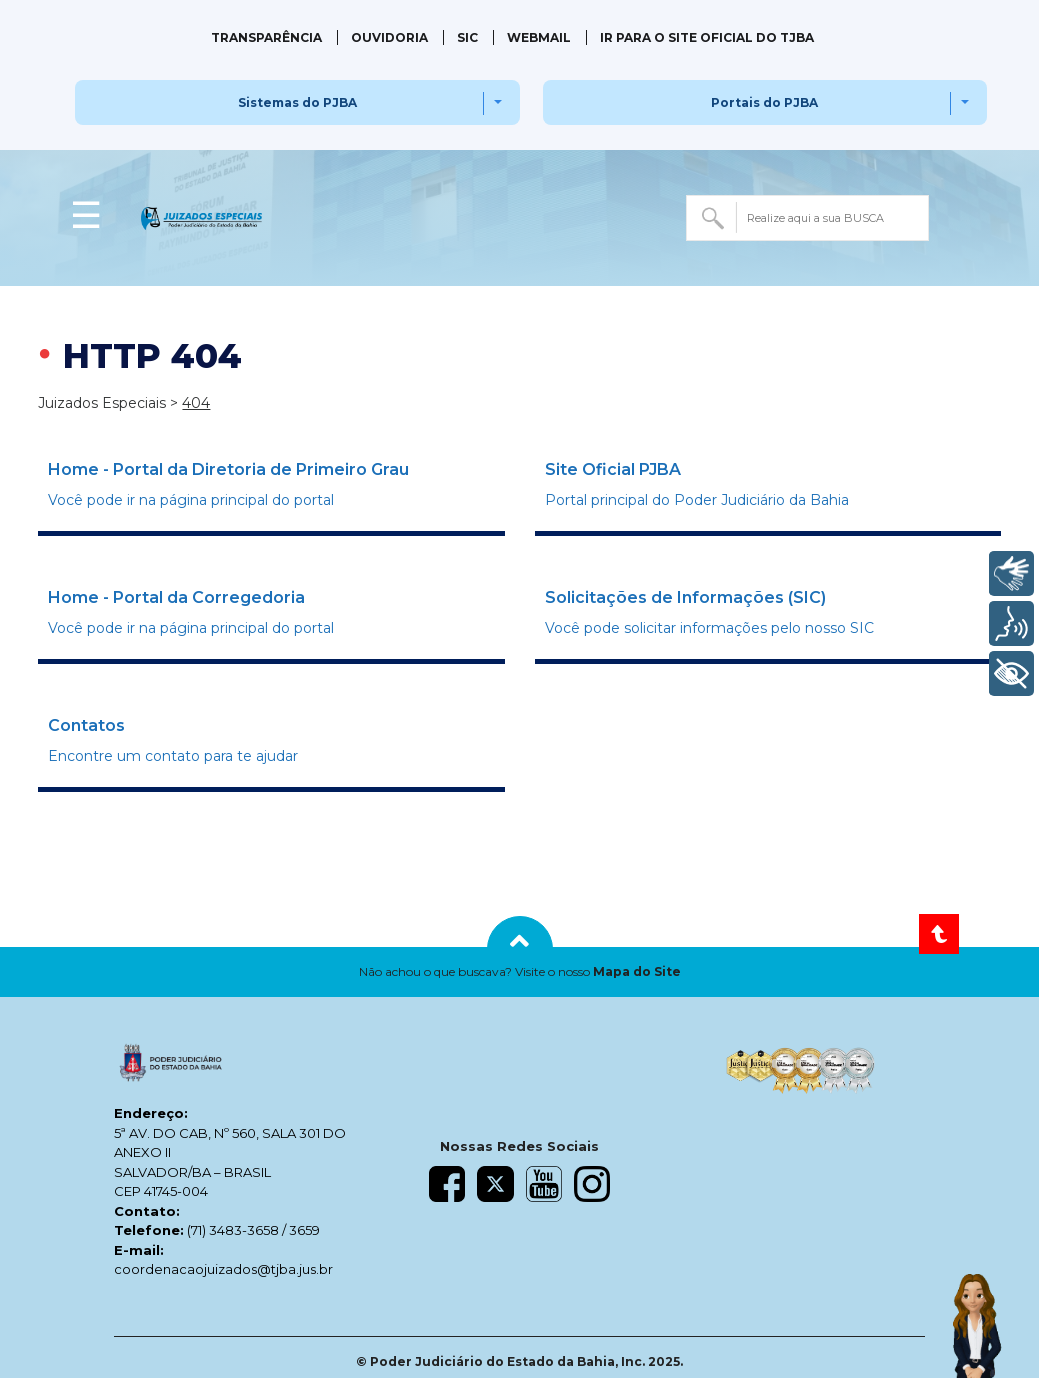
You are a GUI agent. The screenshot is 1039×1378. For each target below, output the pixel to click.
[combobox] (807, 218)
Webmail (539, 37)
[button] (519, 972)
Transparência (266, 37)
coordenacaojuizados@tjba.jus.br (223, 1269)
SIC (467, 37)
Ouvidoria (389, 37)
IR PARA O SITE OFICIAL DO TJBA (707, 37)
